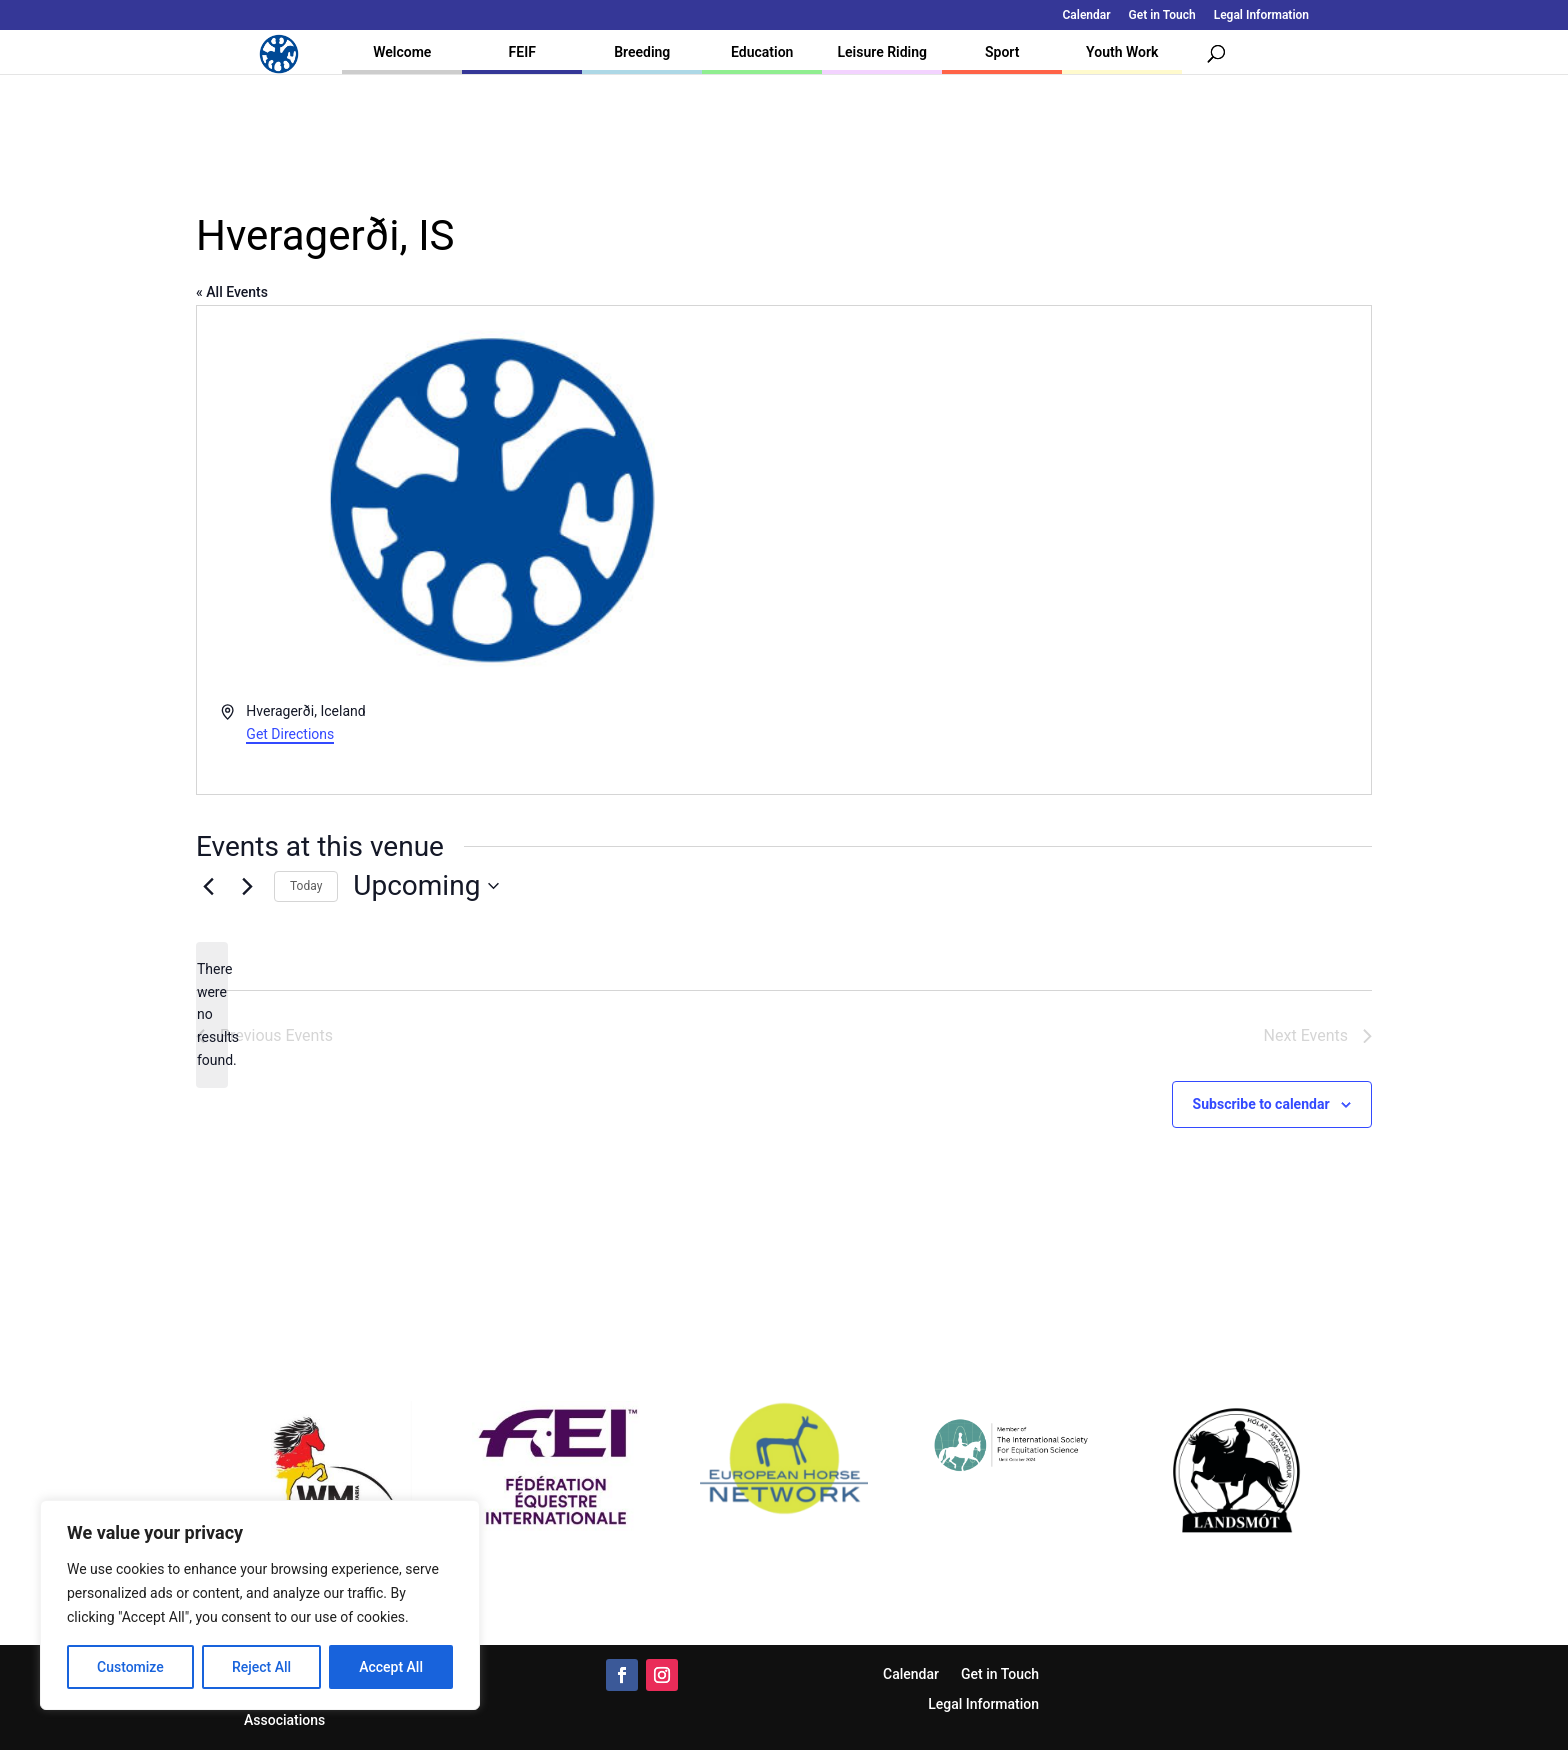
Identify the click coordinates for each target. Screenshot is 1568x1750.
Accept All (391, 1667)
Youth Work (1122, 52)
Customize (130, 1667)
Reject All (261, 1667)
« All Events (232, 292)
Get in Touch (1162, 15)
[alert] (212, 1014)
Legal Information (1261, 15)
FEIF (522, 52)
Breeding (642, 52)
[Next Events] (247, 886)
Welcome (402, 52)
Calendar (1087, 15)
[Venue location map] (1076, 550)
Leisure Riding (882, 52)
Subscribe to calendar (1261, 1104)
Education (762, 52)
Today (306, 886)
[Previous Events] (208, 886)
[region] (260, 1605)
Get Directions (290, 734)
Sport (1002, 52)
